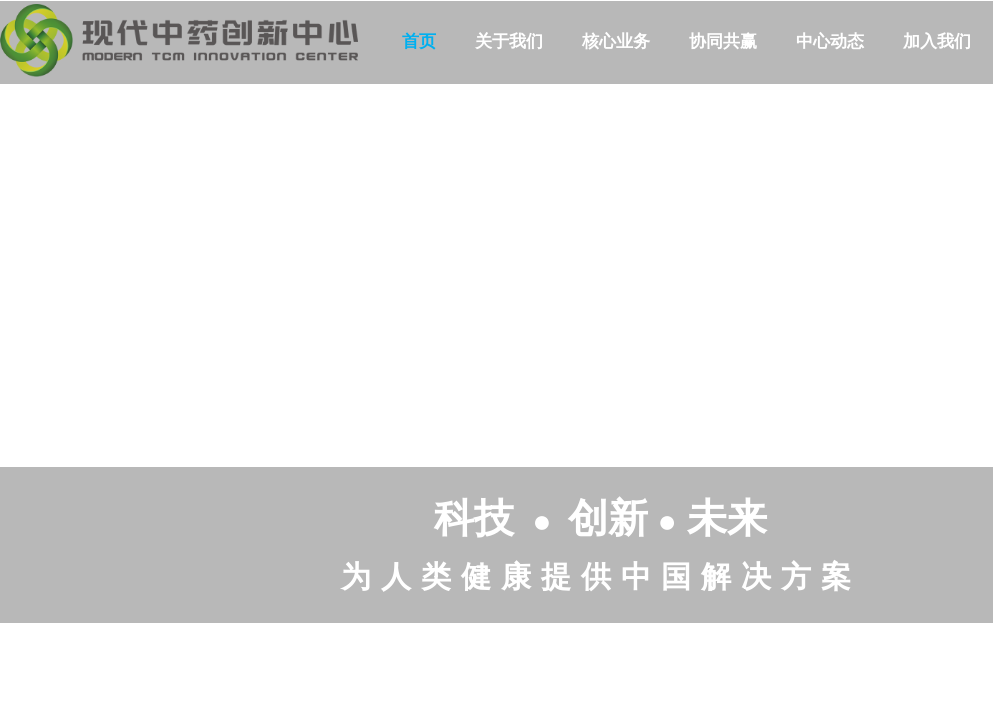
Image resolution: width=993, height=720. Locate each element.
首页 (419, 41)
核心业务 (616, 41)
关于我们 (509, 41)
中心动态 (830, 41)
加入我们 (937, 41)
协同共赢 (723, 41)
